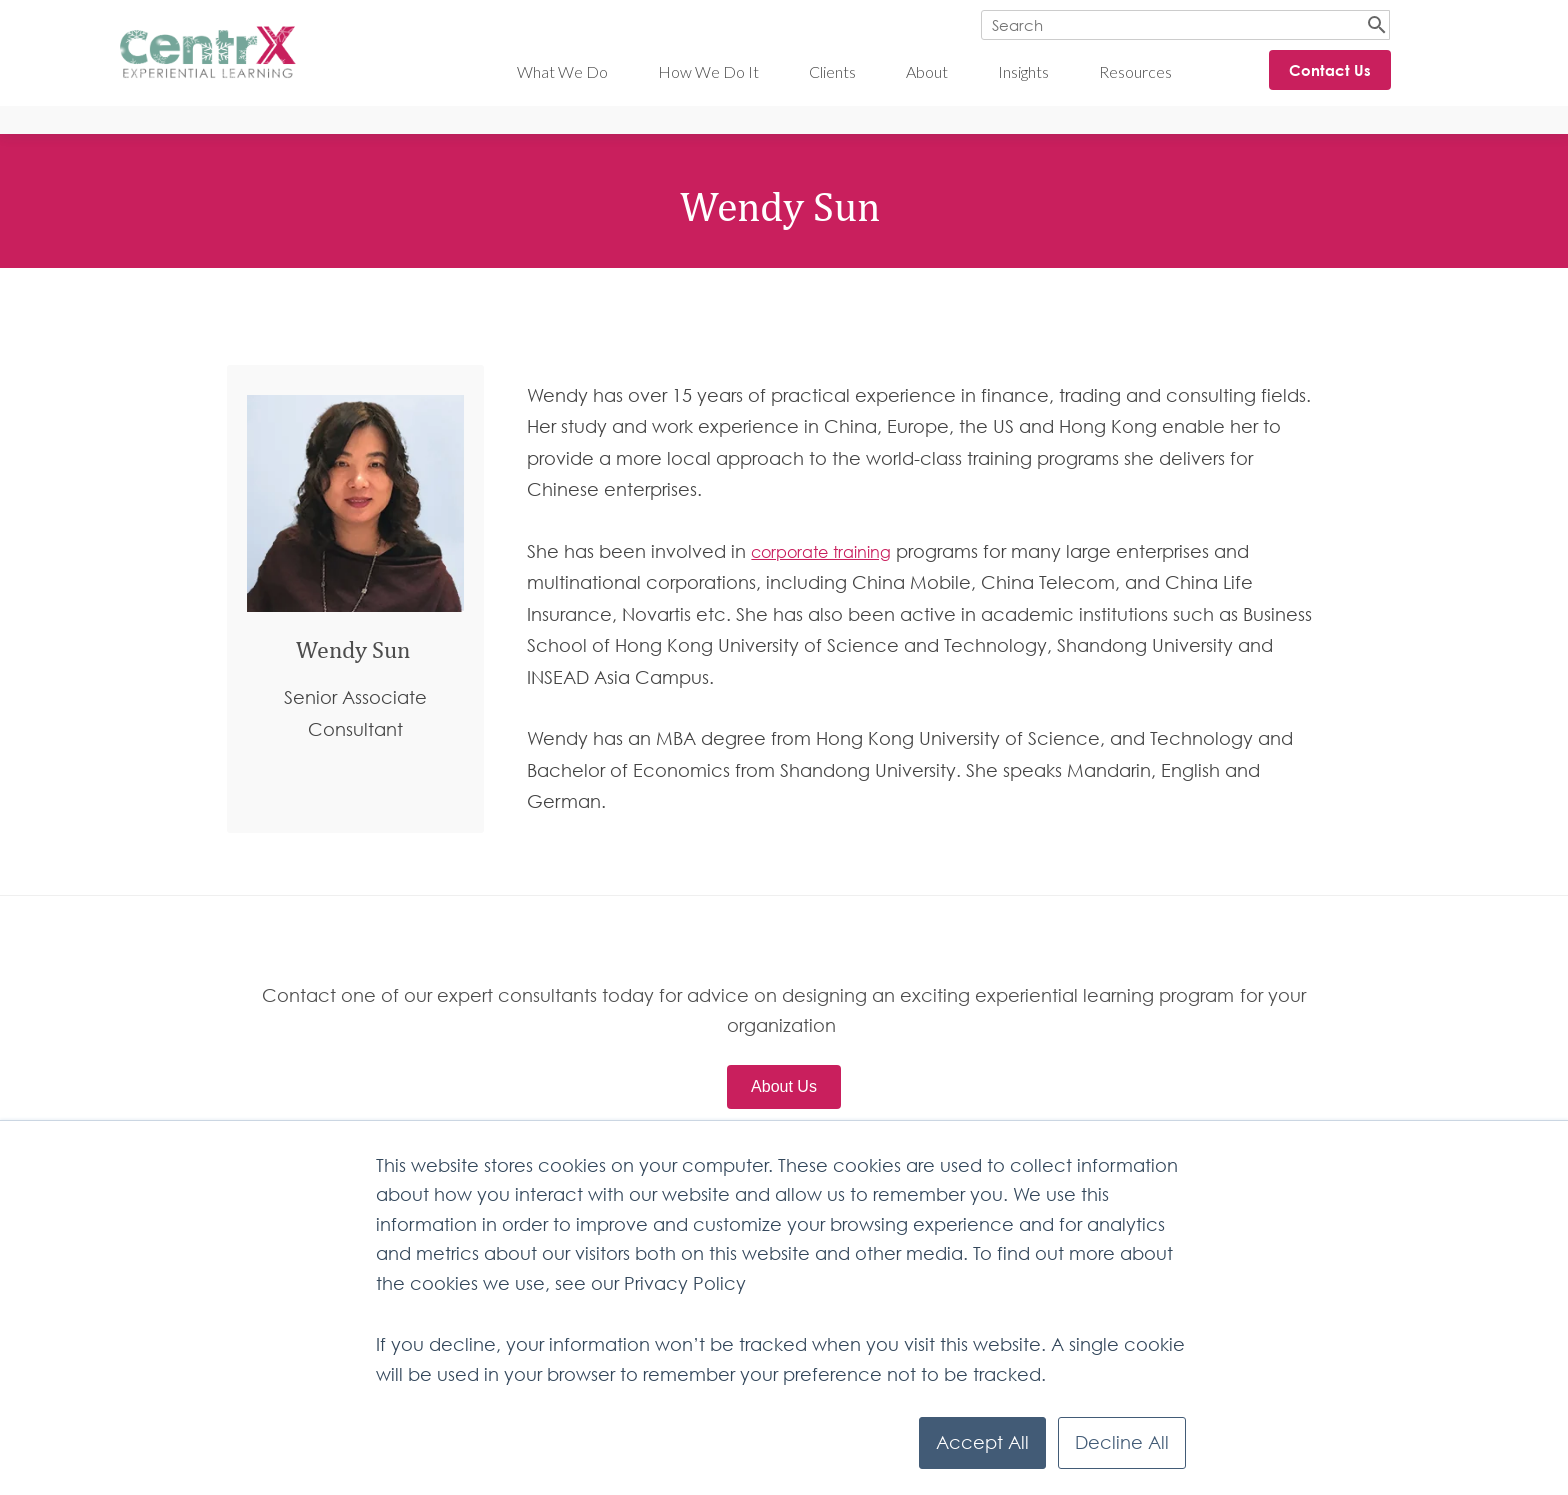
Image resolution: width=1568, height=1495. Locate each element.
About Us (784, 1086)
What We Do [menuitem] (562, 71)
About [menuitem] (927, 71)
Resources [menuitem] (1135, 71)
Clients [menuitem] (832, 71)
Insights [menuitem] (1023, 71)
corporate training (820, 552)
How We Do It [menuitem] (708, 71)
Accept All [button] (982, 1442)
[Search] (1185, 25)
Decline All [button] (1122, 1442)
